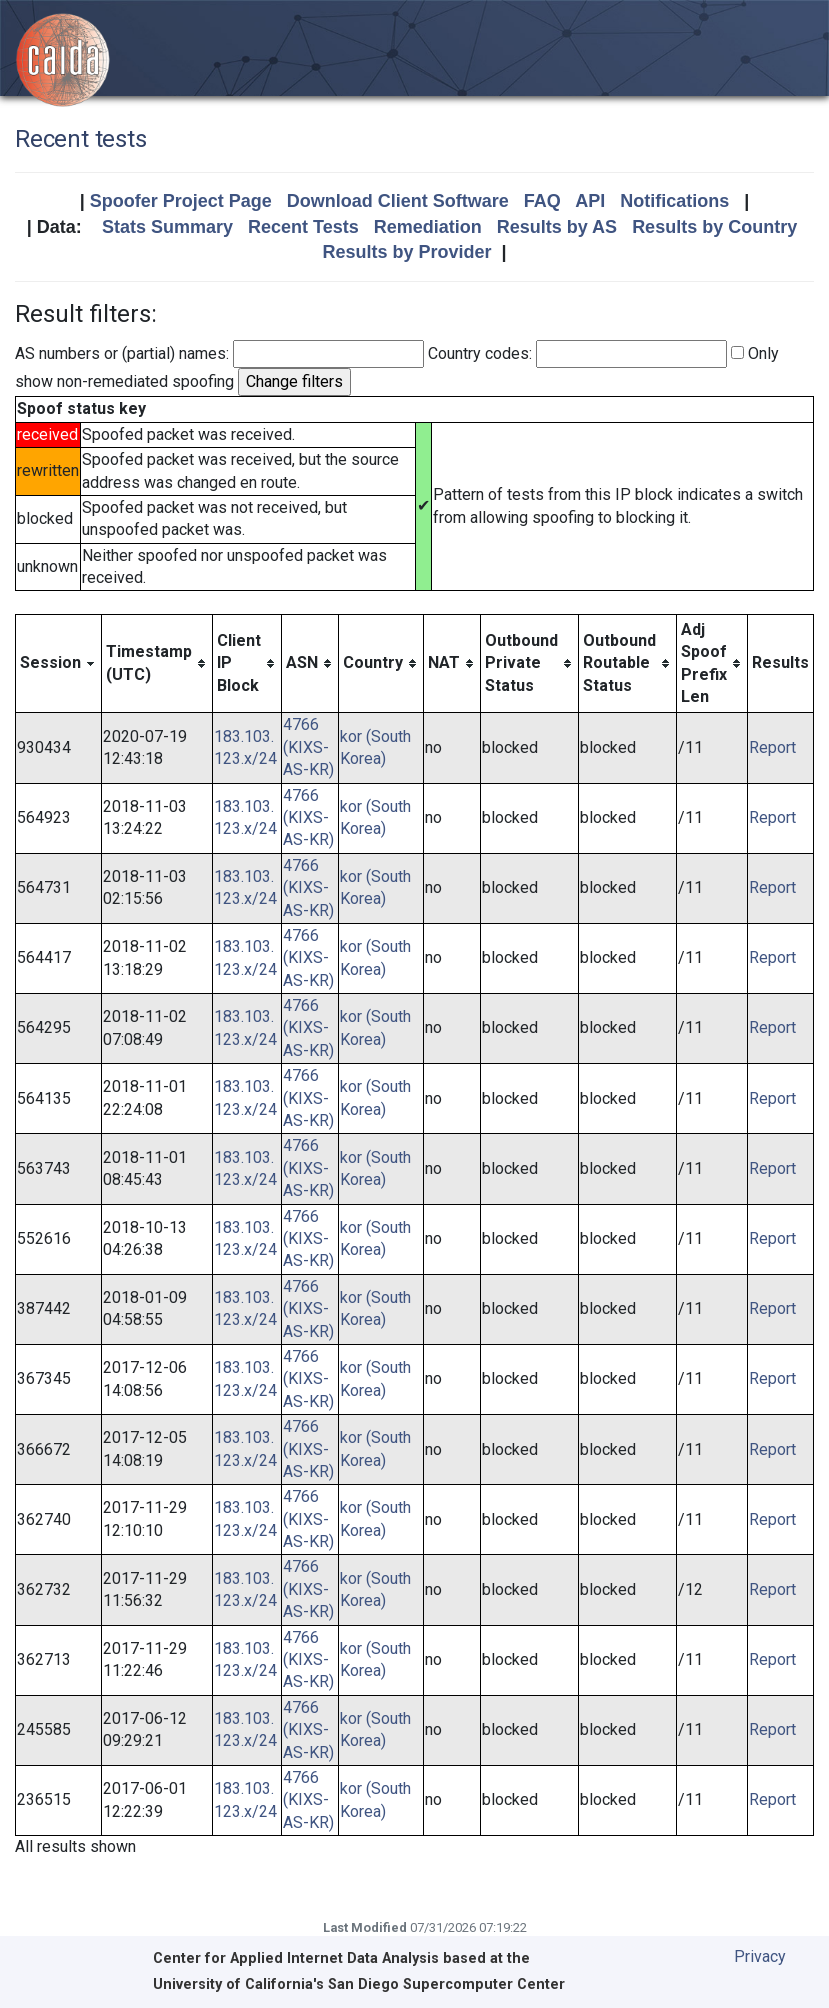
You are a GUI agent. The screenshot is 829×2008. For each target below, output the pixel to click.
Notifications (674, 201)
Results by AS (557, 227)
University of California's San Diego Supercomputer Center (359, 1984)
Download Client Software (398, 201)
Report (772, 747)
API (590, 201)
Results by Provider (406, 252)
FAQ (542, 201)
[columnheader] (59, 663)
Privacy (760, 1956)
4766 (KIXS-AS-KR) (308, 747)
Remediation (428, 227)
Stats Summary (167, 227)
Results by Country (714, 227)
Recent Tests (303, 227)
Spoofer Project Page (181, 201)
